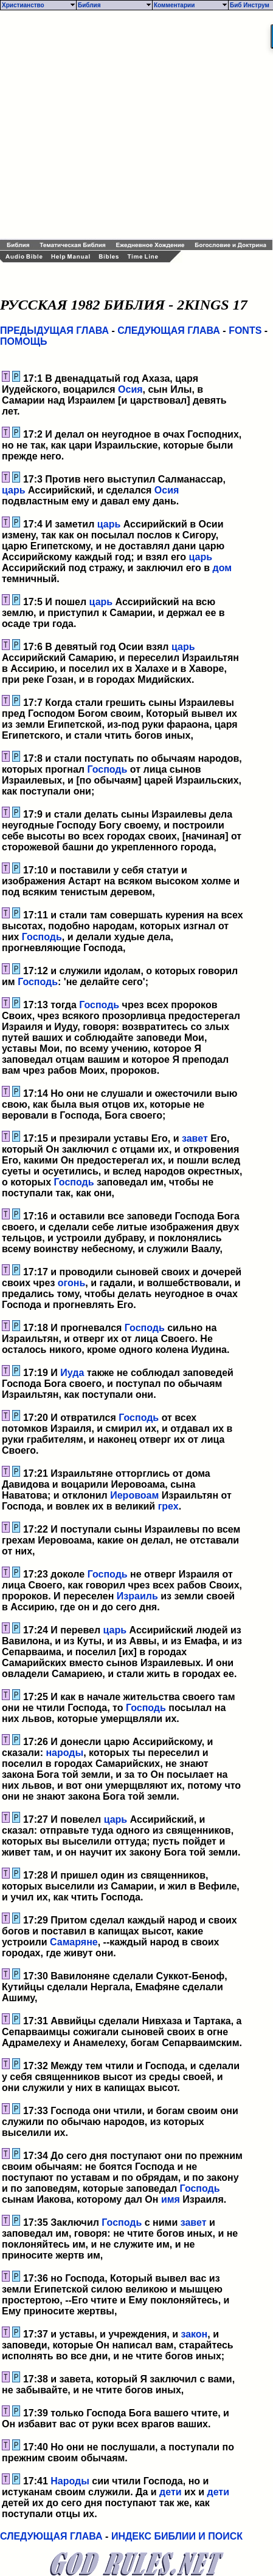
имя (170, 2199)
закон (194, 2334)
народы (64, 1752)
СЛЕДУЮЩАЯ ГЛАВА (168, 330)
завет (195, 1138)
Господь (107, 769)
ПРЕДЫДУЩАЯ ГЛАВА (54, 330)
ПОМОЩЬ (23, 341)
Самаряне (74, 1942)
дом (222, 568)
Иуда (72, 1373)
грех (168, 1506)
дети (170, 2492)
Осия (130, 389)
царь (14, 490)
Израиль (137, 1596)
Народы (69, 2481)
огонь (72, 1283)
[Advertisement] (114, 125)
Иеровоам (134, 1495)
